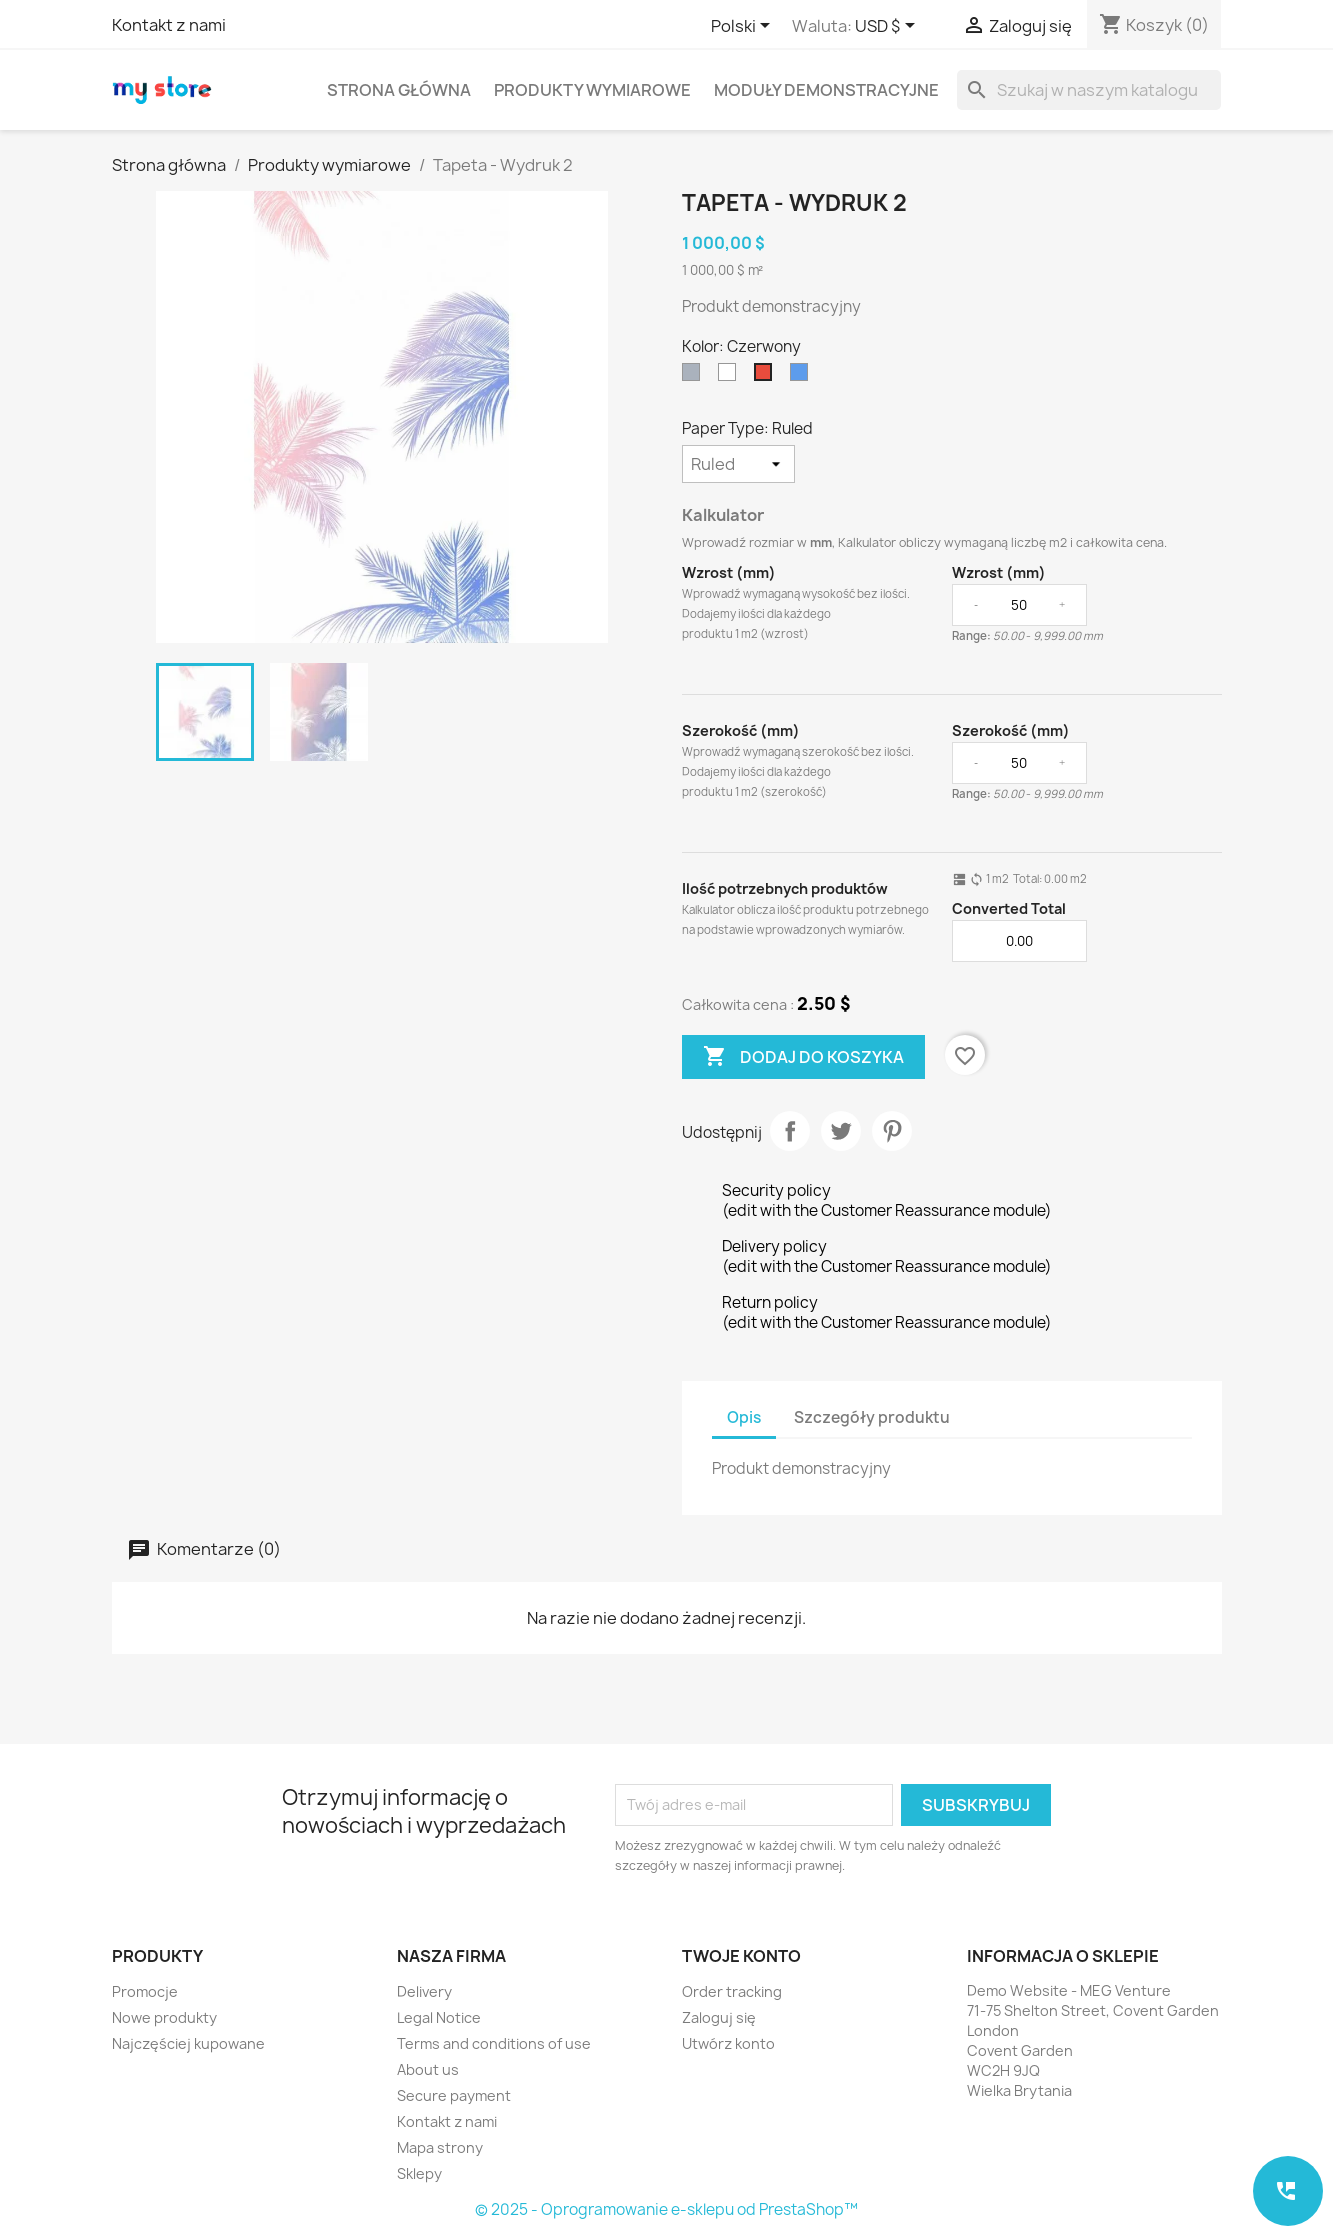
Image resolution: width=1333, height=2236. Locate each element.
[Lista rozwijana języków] (744, 27)
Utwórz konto (728, 2043)
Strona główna (399, 90)
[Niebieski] (803, 377)
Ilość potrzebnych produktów (785, 888)
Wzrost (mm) (729, 572)
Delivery (424, 1991)
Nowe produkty (164, 2017)
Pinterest (892, 1131)
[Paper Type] (738, 464)
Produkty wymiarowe (592, 90)
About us (428, 2069)
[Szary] (695, 377)
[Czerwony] (767, 377)
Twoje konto (741, 1956)
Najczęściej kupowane (188, 2043)
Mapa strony (440, 2147)
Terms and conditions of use (494, 2043)
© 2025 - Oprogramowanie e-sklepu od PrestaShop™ (666, 2209)
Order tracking (732, 1991)
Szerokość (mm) (741, 730)
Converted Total (1009, 908)
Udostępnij (790, 1131)
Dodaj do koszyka (803, 1057)
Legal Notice (439, 2017)
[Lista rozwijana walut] (888, 27)
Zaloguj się (719, 2017)
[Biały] (731, 377)
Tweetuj (841, 1131)
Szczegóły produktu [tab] (872, 1417)
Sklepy (419, 2173)
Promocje (145, 1991)
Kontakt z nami (169, 25)
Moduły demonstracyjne (826, 90)
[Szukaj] (1089, 90)
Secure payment (454, 2095)
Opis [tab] (744, 1417)
